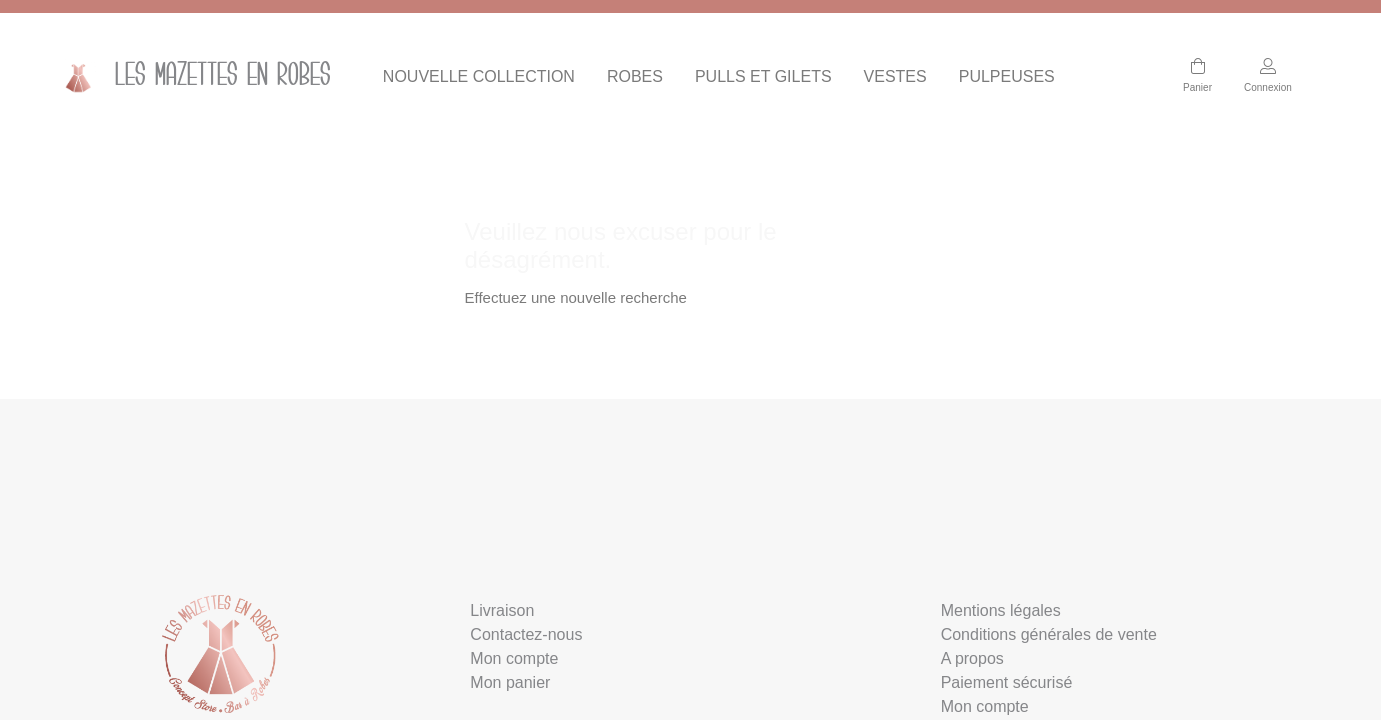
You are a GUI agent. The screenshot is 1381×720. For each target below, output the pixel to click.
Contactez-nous (526, 634)
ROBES (635, 76)
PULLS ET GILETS (763, 76)
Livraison (502, 610)
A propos (972, 658)
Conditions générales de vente (1049, 634)
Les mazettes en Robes (190, 77)
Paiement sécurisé (1007, 682)
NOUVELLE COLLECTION (479, 76)
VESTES (895, 76)
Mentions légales (1001, 610)
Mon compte (514, 658)
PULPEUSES (1007, 76)
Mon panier (510, 682)
